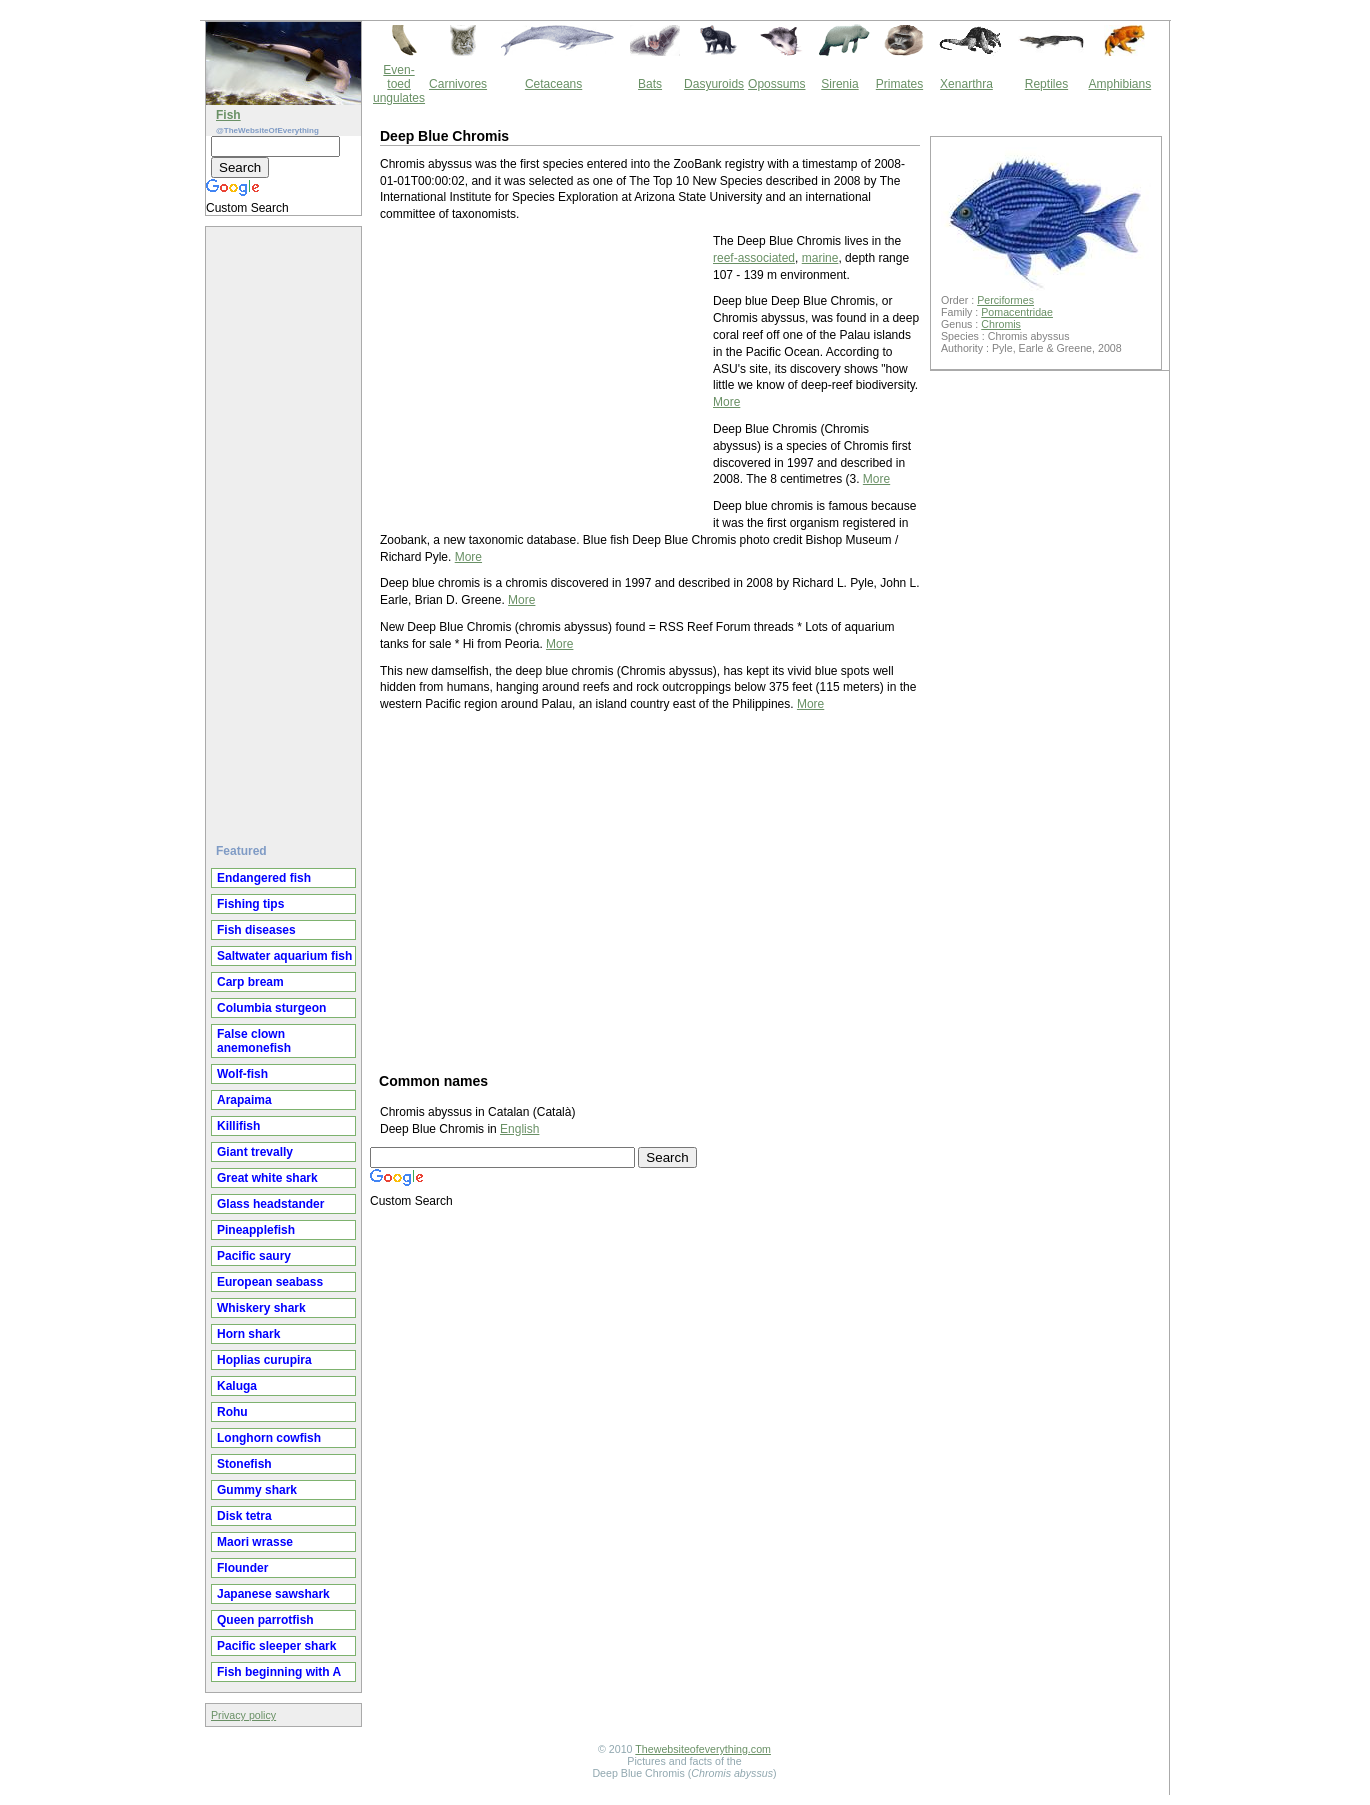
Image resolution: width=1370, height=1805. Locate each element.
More (726, 402)
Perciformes (1005, 300)
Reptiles (1046, 84)
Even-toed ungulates (399, 84)
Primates (899, 84)
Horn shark (248, 1334)
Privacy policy (243, 1715)
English (519, 1129)
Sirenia (839, 84)
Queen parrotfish (265, 1620)
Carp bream (250, 982)
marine (820, 258)
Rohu (232, 1412)
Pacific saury (254, 1256)
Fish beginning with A (279, 1672)
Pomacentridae (1017, 312)
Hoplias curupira (264, 1360)
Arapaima (244, 1100)
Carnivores (458, 84)
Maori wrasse (255, 1542)
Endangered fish (264, 878)
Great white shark (267, 1178)
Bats (650, 84)
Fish (228, 115)
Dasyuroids (714, 84)
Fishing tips (250, 904)
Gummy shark (257, 1490)
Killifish (238, 1126)
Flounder (242, 1568)
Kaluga (237, 1386)
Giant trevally (255, 1152)
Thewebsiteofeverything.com (703, 1749)
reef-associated (754, 258)
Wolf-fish (242, 1074)
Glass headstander (270, 1204)
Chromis (1001, 324)
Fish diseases (256, 930)
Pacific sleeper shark (276, 1646)
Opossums (776, 84)
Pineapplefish (256, 1230)
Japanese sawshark (273, 1594)
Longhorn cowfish (269, 1438)
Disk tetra (244, 1516)
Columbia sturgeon (271, 1008)
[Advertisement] (286, 527)
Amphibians (1119, 84)
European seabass (270, 1282)
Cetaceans (553, 84)
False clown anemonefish (254, 1041)
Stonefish (244, 1464)
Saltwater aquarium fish (284, 956)
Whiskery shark (261, 1308)
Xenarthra (966, 84)
